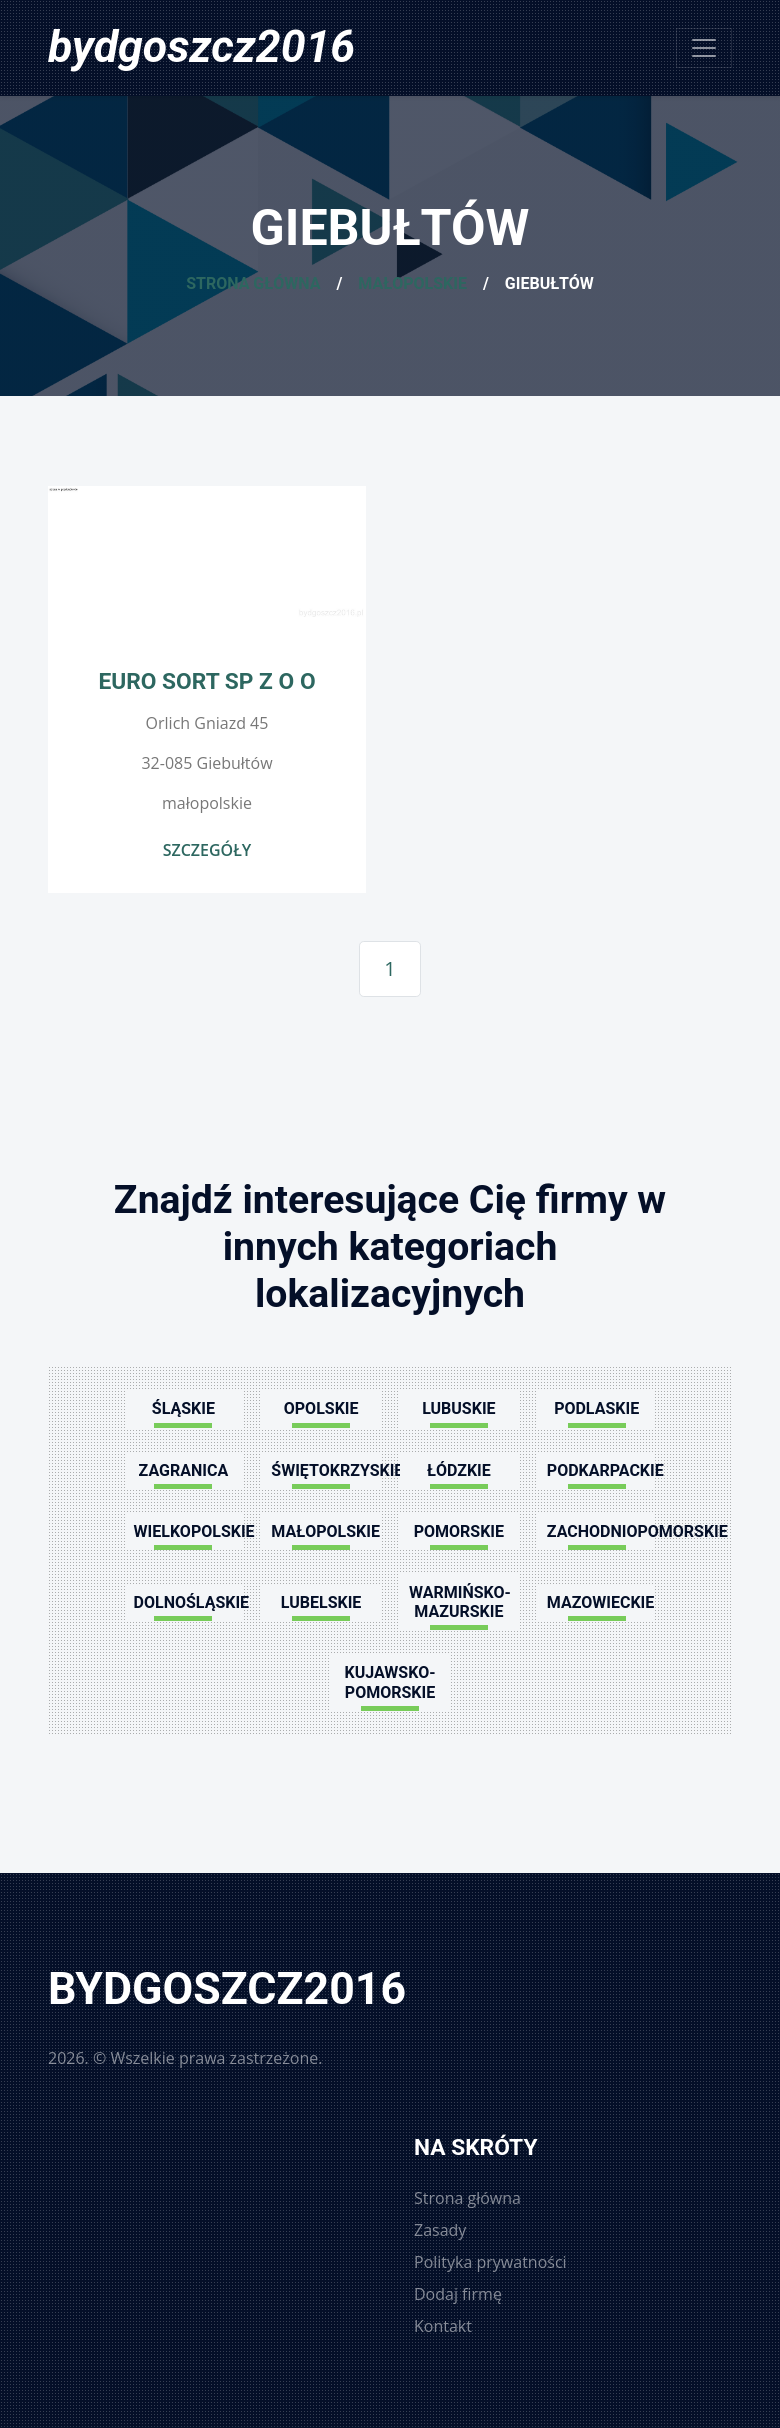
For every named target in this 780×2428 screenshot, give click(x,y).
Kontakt (443, 2326)
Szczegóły (207, 850)
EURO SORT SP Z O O (206, 681)
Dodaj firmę (458, 2294)
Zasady (440, 2230)
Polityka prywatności (490, 2262)
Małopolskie (412, 283)
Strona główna (253, 283)
